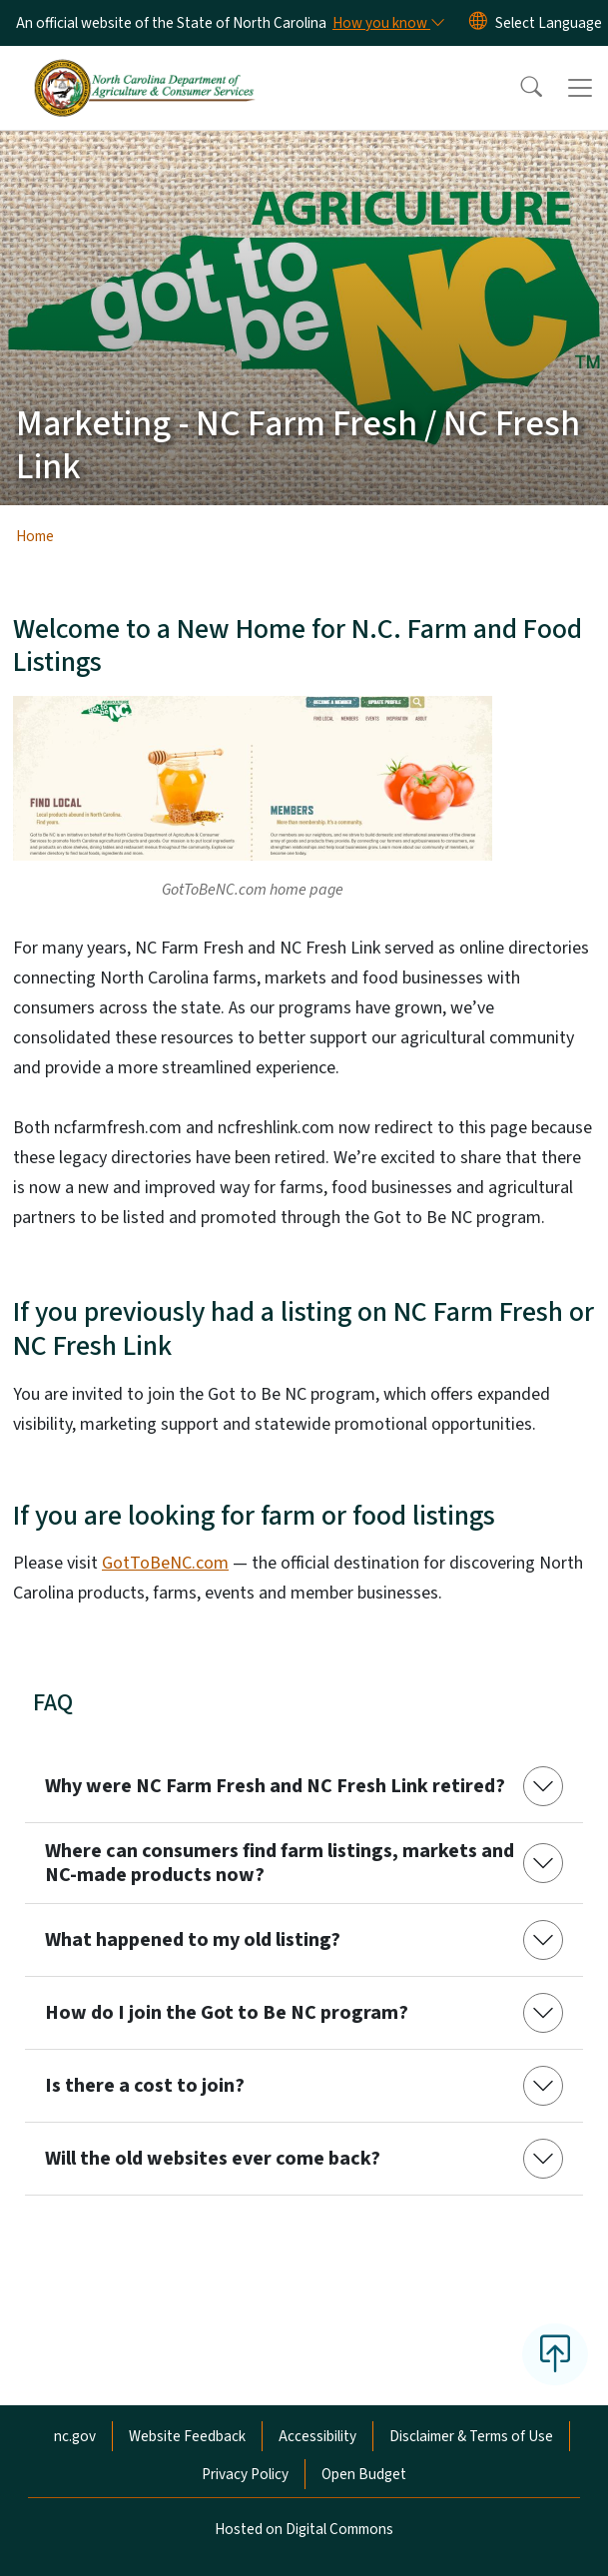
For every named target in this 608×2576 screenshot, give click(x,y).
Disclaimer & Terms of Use (471, 2436)
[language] (548, 23)
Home (35, 536)
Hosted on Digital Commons (304, 2529)
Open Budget (363, 2474)
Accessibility (317, 2436)
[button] (518, 88)
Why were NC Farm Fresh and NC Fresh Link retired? (275, 1786)
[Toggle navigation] (580, 88)
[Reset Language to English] (478, 23)
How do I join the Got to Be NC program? (226, 2013)
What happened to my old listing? (192, 1940)
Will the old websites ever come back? (212, 2159)
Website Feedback (187, 2436)
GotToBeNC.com (165, 1563)
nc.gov (75, 2436)
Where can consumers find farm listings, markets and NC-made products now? (279, 1863)
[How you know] (387, 23)
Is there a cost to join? (145, 2086)
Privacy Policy (245, 2474)
